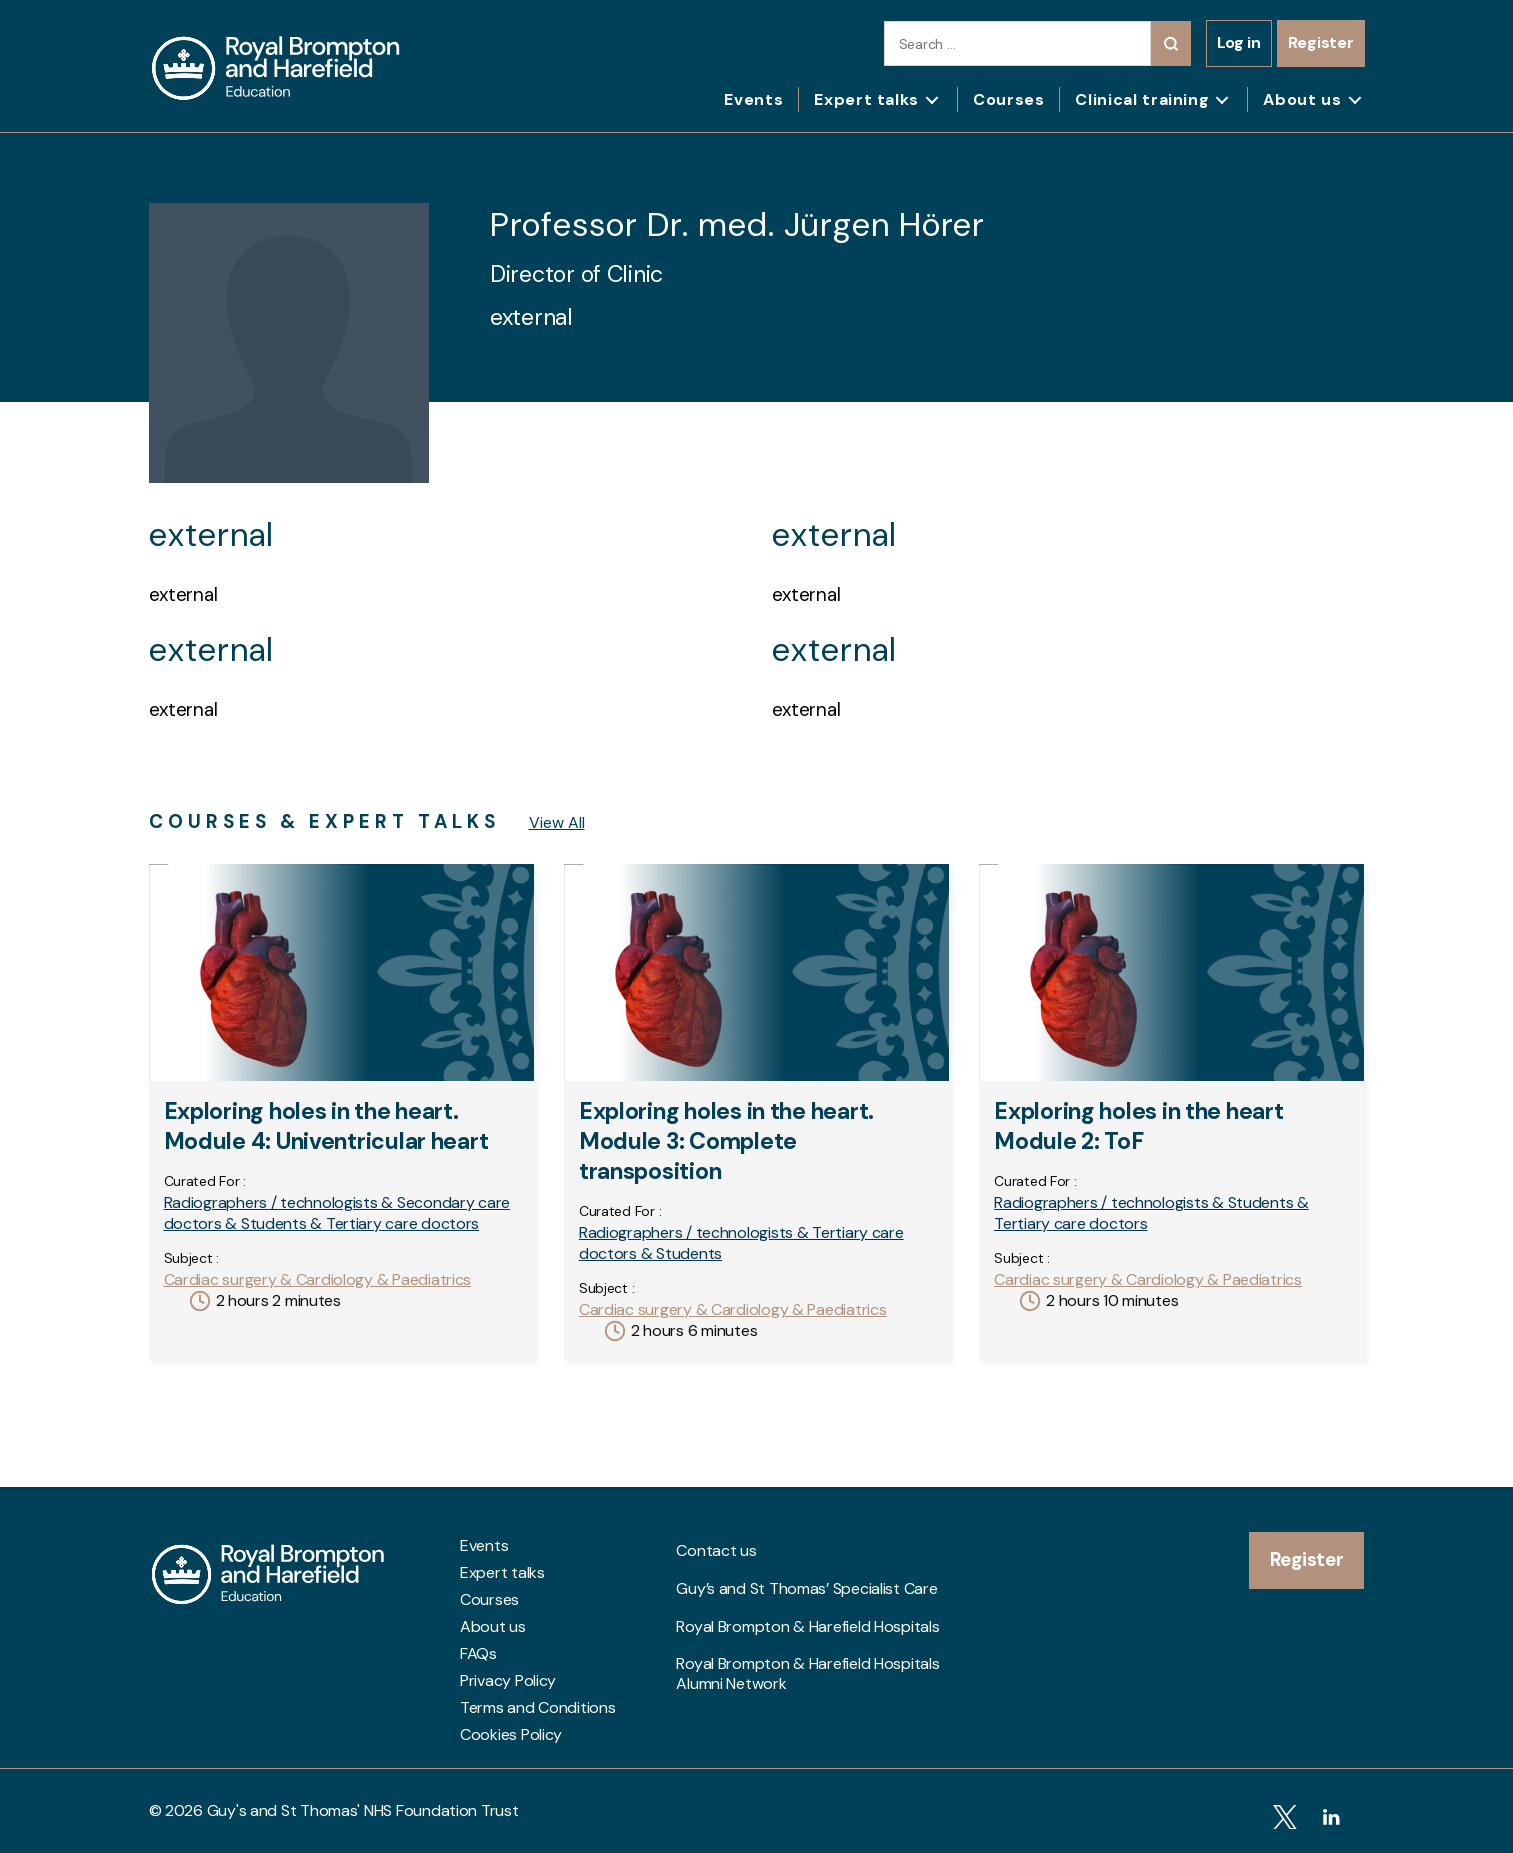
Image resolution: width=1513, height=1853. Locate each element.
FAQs (478, 1654)
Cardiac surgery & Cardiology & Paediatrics (318, 1279)
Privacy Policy (508, 1681)
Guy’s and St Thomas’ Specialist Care (806, 1573)
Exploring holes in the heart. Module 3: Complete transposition (726, 1141)
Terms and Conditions (538, 1708)
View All (557, 822)
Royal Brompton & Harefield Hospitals (807, 1600)
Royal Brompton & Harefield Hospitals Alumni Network (807, 1633)
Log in (1239, 42)
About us (1302, 99)
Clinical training (1142, 99)
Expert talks (866, 99)
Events (753, 99)
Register (1321, 42)
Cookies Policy (511, 1735)
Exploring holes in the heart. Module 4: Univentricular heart (326, 1126)
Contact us (716, 1546)
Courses (1008, 99)
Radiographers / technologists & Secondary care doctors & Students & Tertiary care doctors (337, 1213)
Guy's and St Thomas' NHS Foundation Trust (363, 1810)
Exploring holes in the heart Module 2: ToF (1138, 1126)
